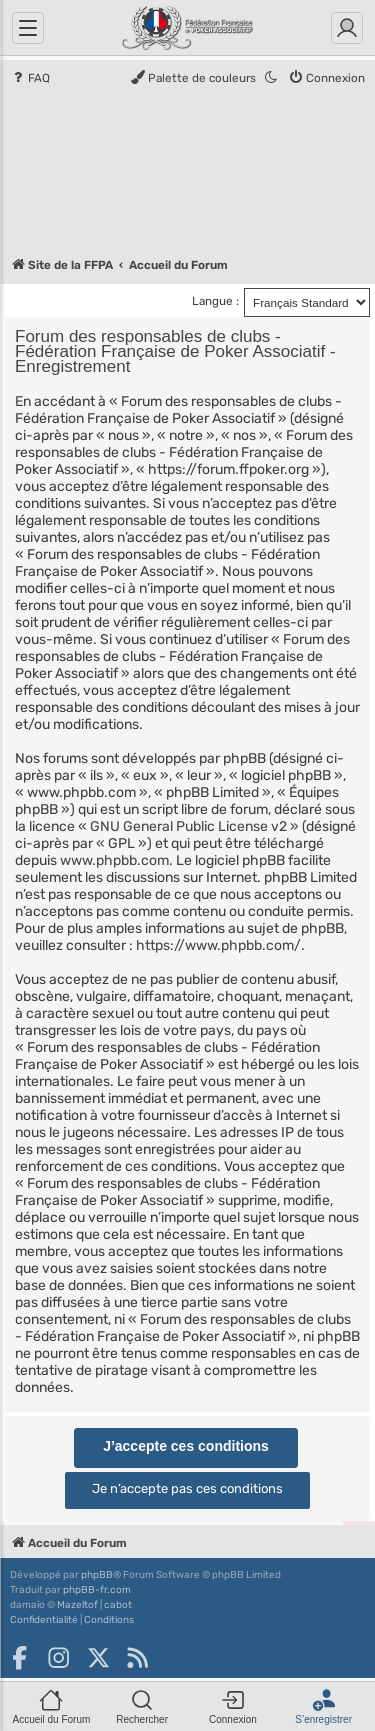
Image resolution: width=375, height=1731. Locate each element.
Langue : (215, 301)
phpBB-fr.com (97, 1590)
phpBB (97, 1575)
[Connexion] (347, 28)
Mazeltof (77, 1605)
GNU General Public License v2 (188, 826)
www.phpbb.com (114, 860)
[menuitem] (30, 79)
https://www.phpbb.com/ (218, 945)
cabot (118, 1605)
